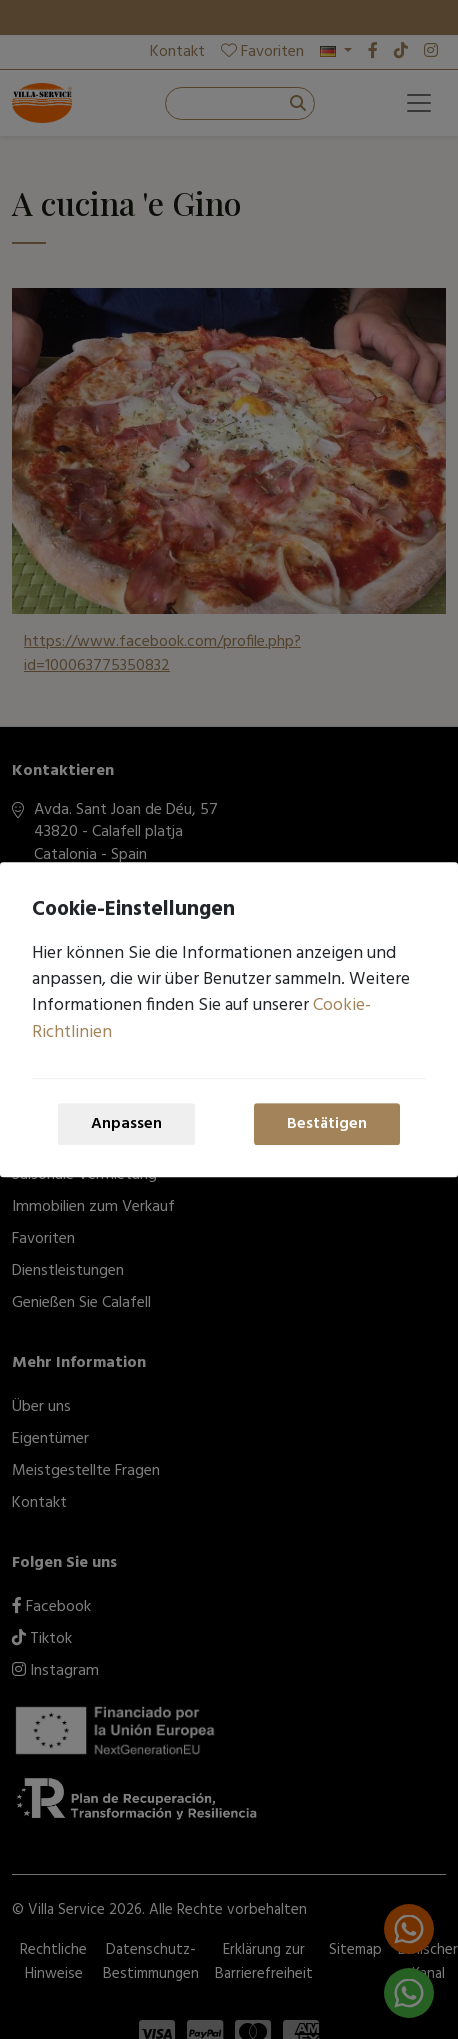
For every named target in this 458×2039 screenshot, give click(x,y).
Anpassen (126, 1124)
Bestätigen (327, 1124)
